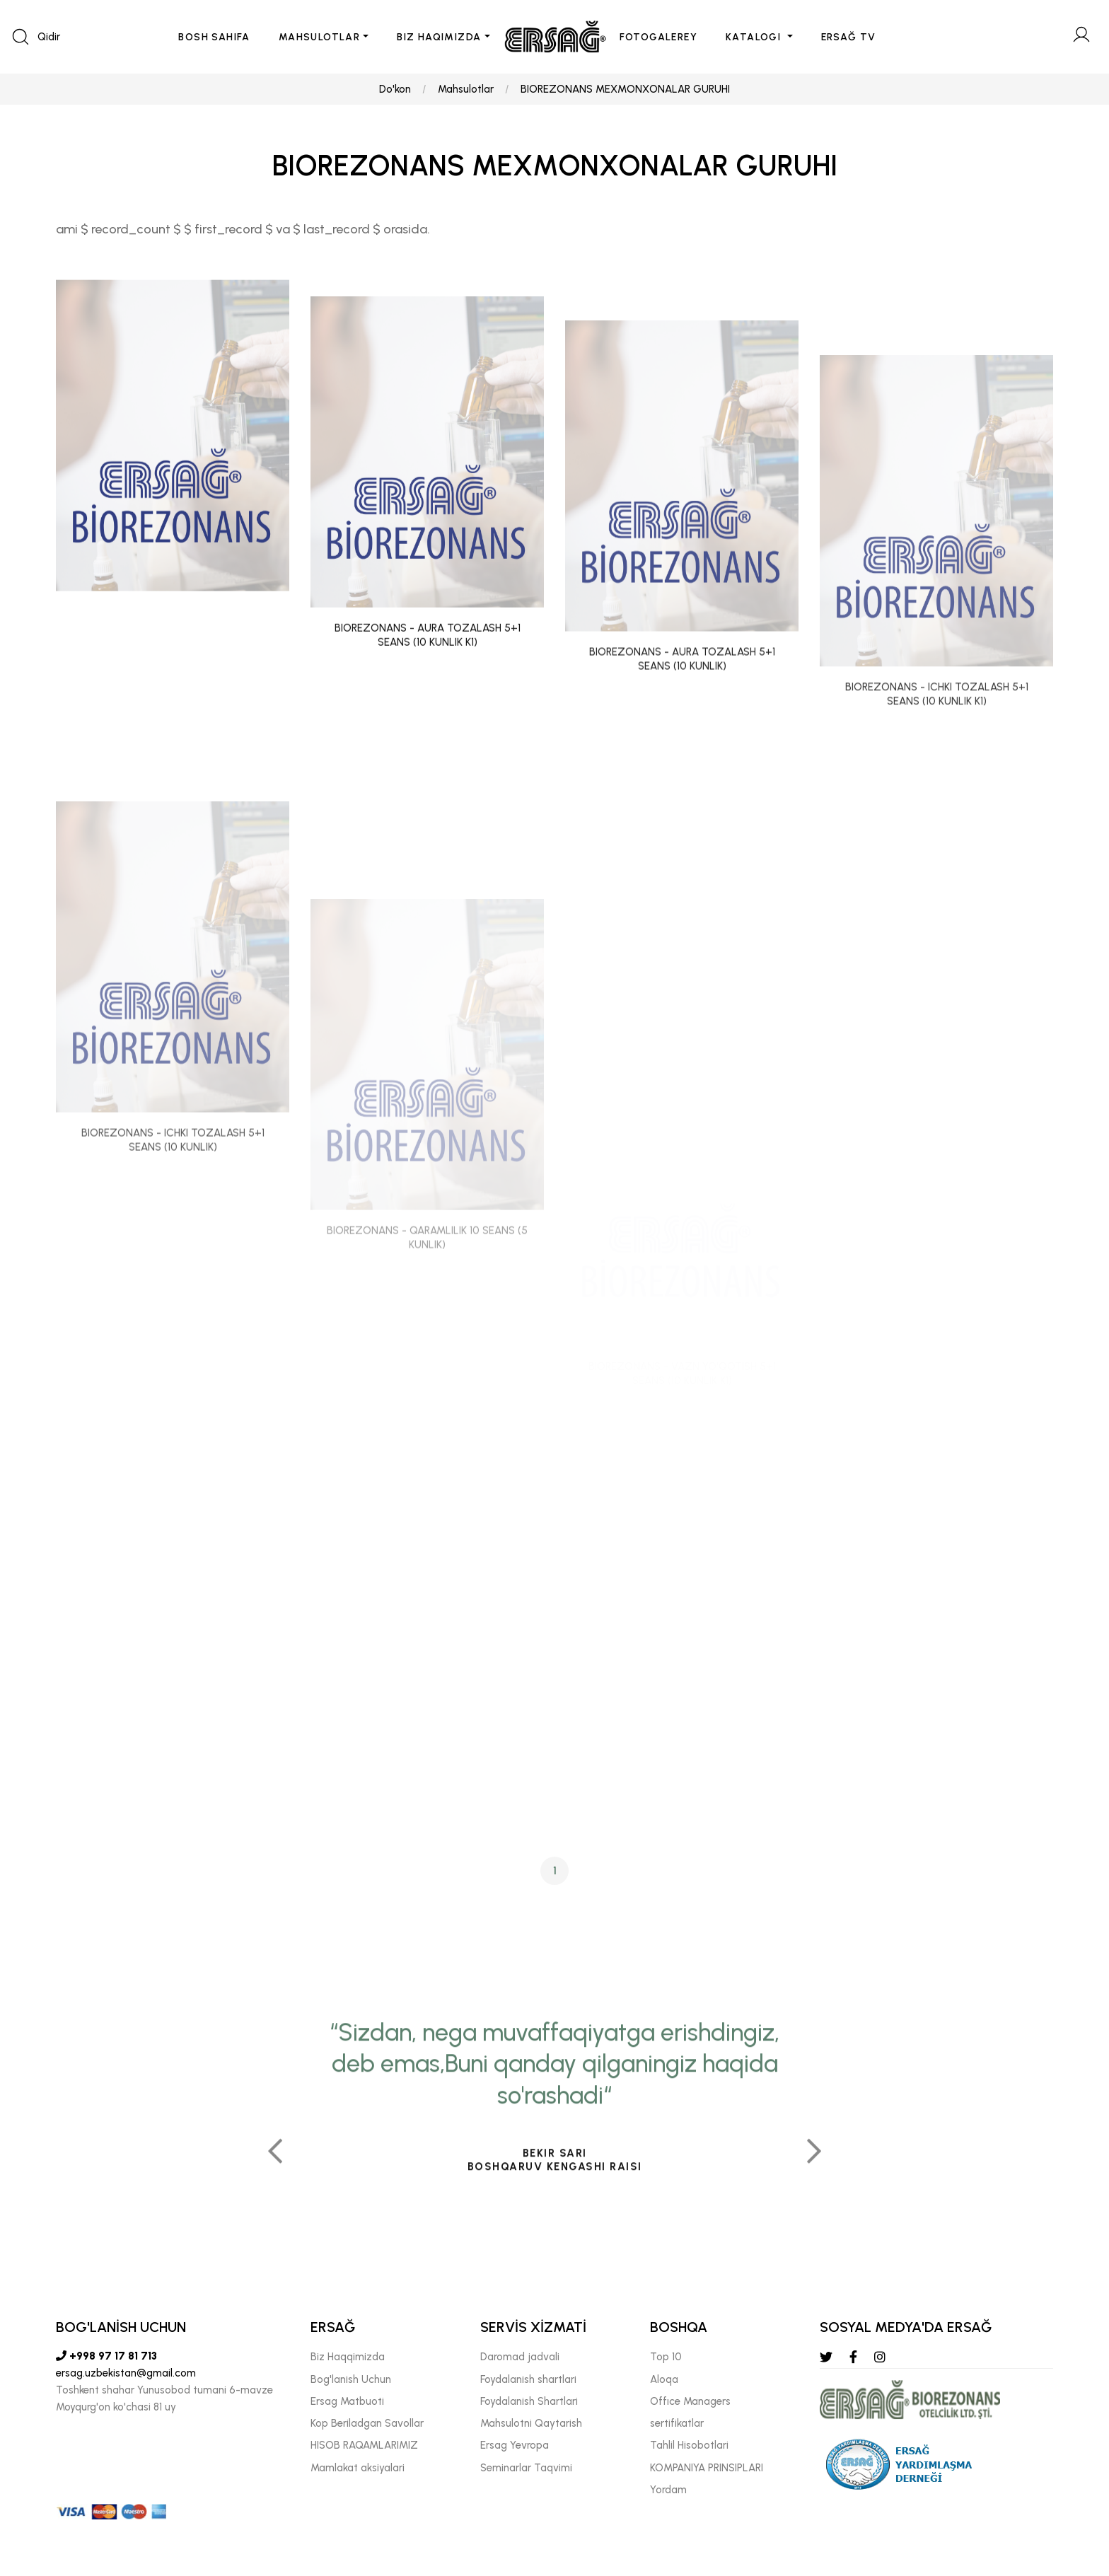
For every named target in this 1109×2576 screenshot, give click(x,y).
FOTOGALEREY (658, 37)
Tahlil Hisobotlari (689, 2445)
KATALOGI (755, 37)
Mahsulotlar (466, 89)
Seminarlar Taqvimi (526, 2467)
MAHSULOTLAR (319, 37)
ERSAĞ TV (848, 37)
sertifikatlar (677, 2423)
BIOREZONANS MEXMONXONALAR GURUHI (625, 89)
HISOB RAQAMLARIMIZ (364, 2445)
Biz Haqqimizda (347, 2356)
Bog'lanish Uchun (350, 2379)
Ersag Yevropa (514, 2445)
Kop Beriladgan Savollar (367, 2423)
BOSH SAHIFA (214, 37)
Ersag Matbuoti (347, 2401)
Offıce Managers (690, 2401)
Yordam (668, 2489)
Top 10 (666, 2356)
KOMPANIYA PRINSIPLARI (706, 2467)
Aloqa (664, 2379)
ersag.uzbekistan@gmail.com (126, 2373)
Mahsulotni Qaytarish (531, 2423)
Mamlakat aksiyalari (357, 2467)
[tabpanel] (554, 2251)
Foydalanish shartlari (528, 2379)
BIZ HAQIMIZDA (439, 37)
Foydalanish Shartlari (529, 2401)
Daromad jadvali (519, 2356)
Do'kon (395, 89)
